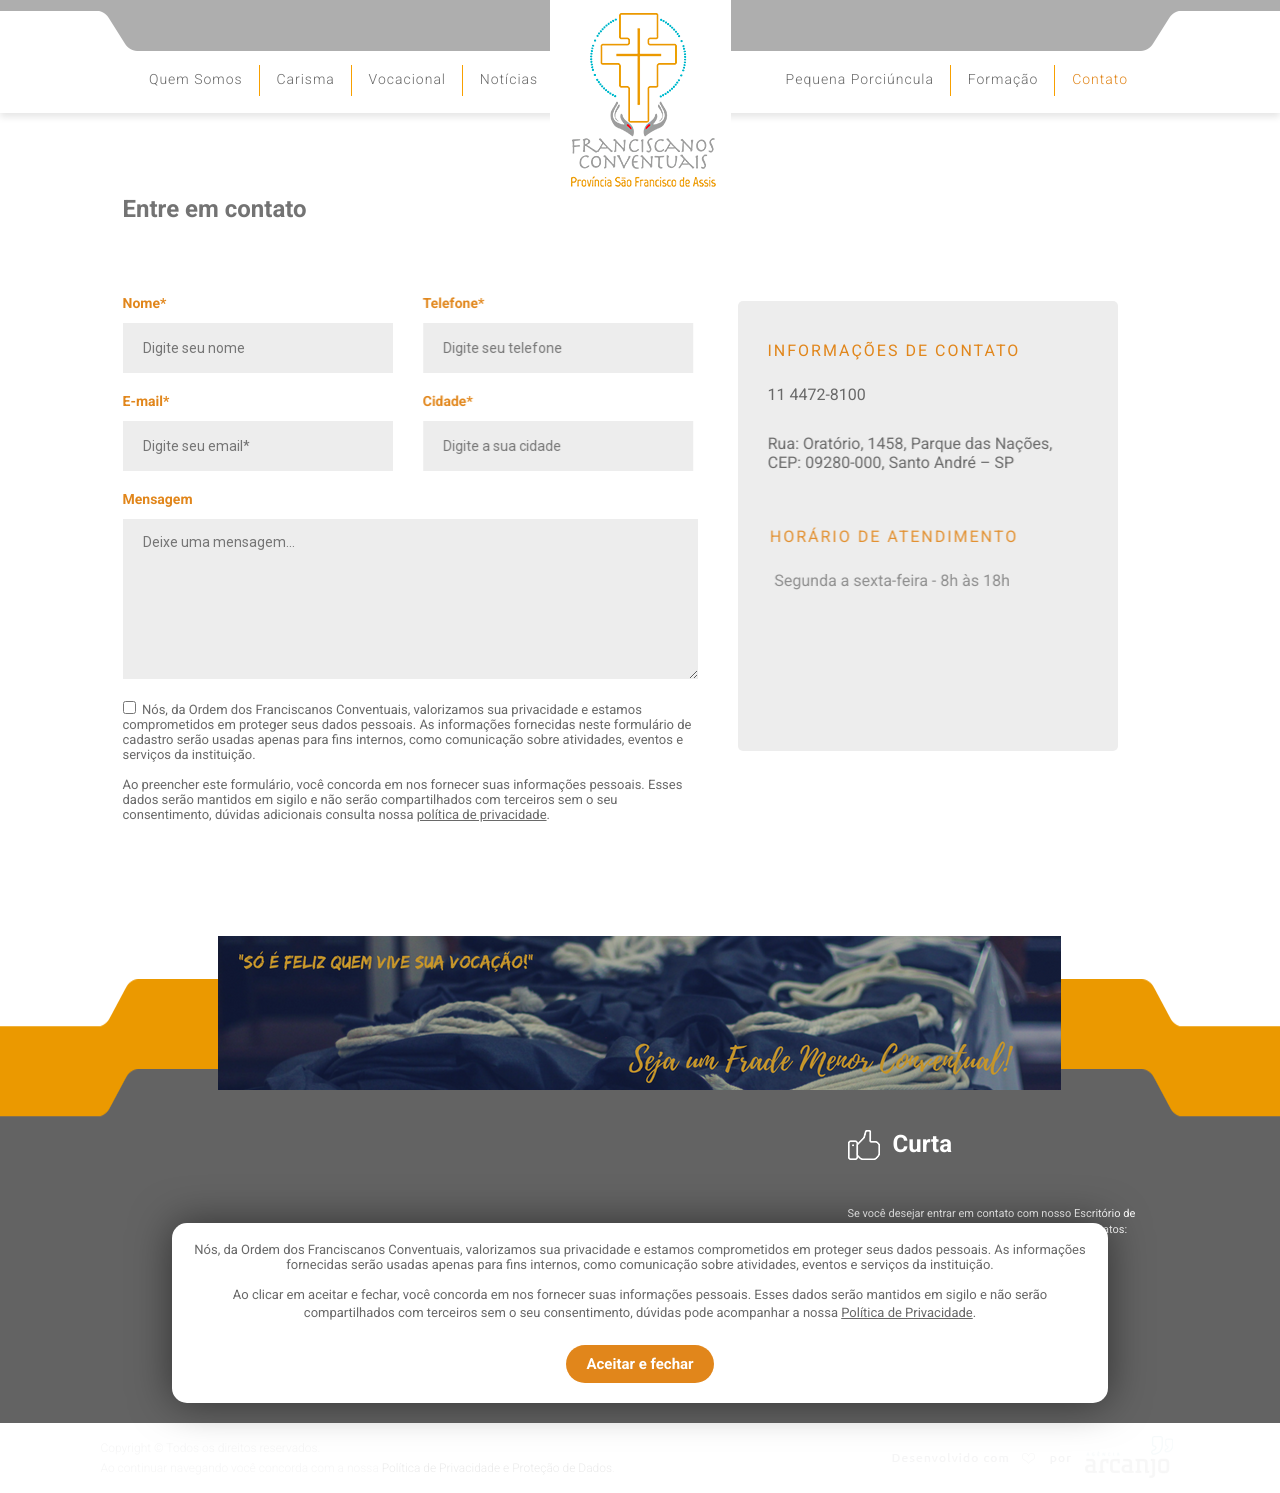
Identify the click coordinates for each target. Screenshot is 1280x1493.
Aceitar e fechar (639, 1364)
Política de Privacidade (907, 1313)
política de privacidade (482, 815)
